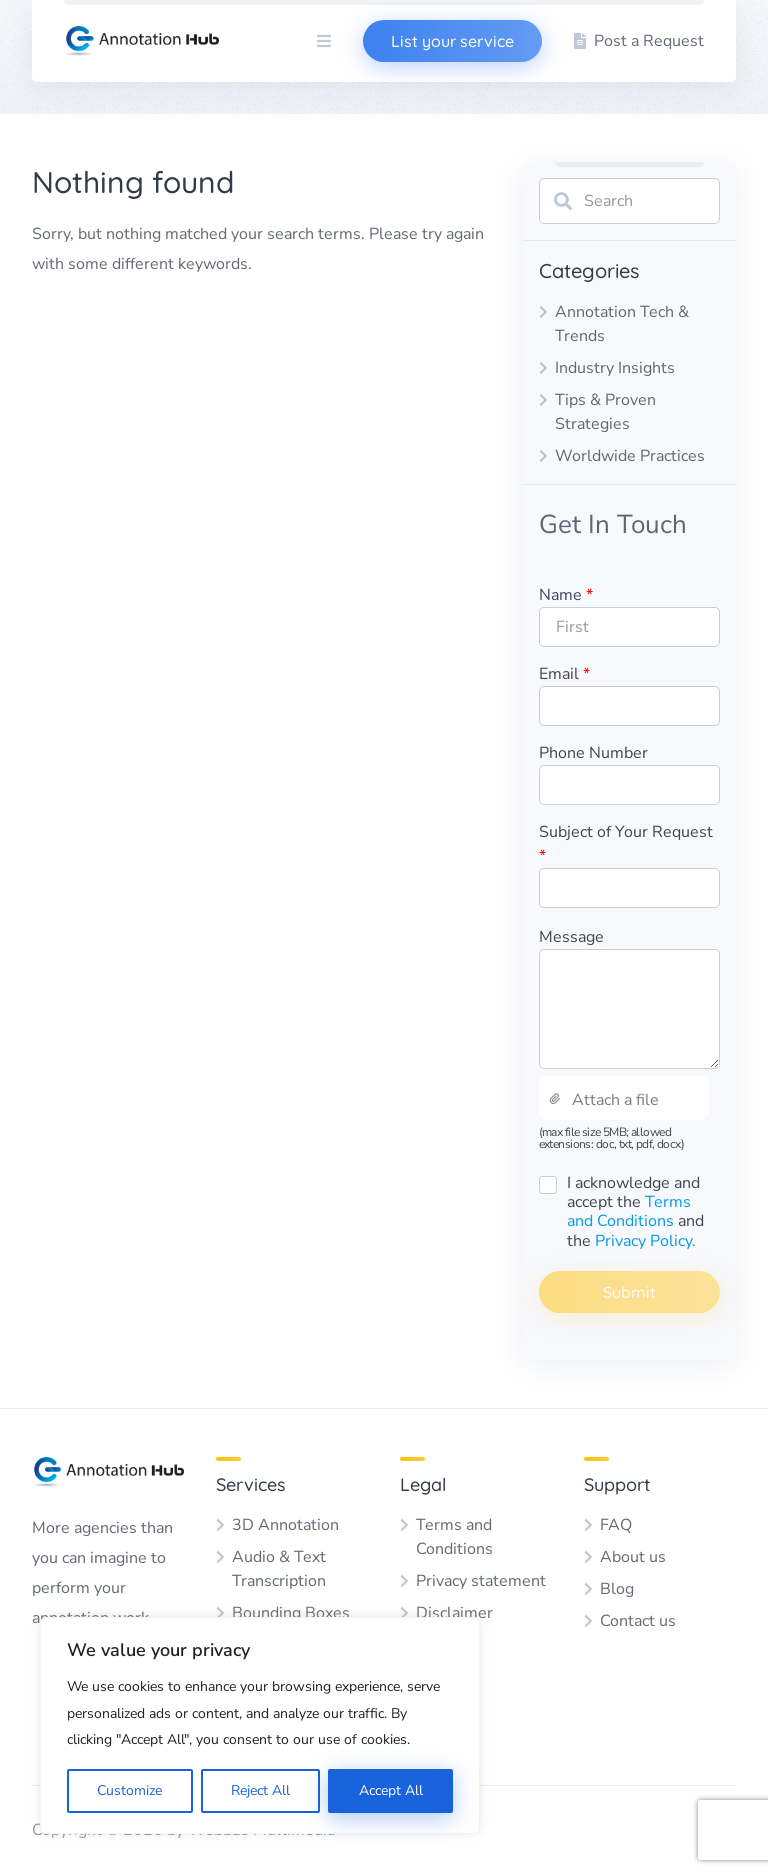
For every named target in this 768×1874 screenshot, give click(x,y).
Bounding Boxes (291, 1613)
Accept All (391, 1790)
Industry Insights (615, 368)
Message (571, 937)
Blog (617, 1589)
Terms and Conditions (629, 1211)
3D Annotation (285, 1525)
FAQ (616, 1525)
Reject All (260, 1790)
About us (633, 1557)
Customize (129, 1790)
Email (564, 674)
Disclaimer (454, 1613)
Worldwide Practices (630, 456)
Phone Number (593, 753)
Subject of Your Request (626, 844)
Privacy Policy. (645, 1241)
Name (566, 595)
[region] (260, 1725)
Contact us (638, 1621)
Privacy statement (481, 1581)
